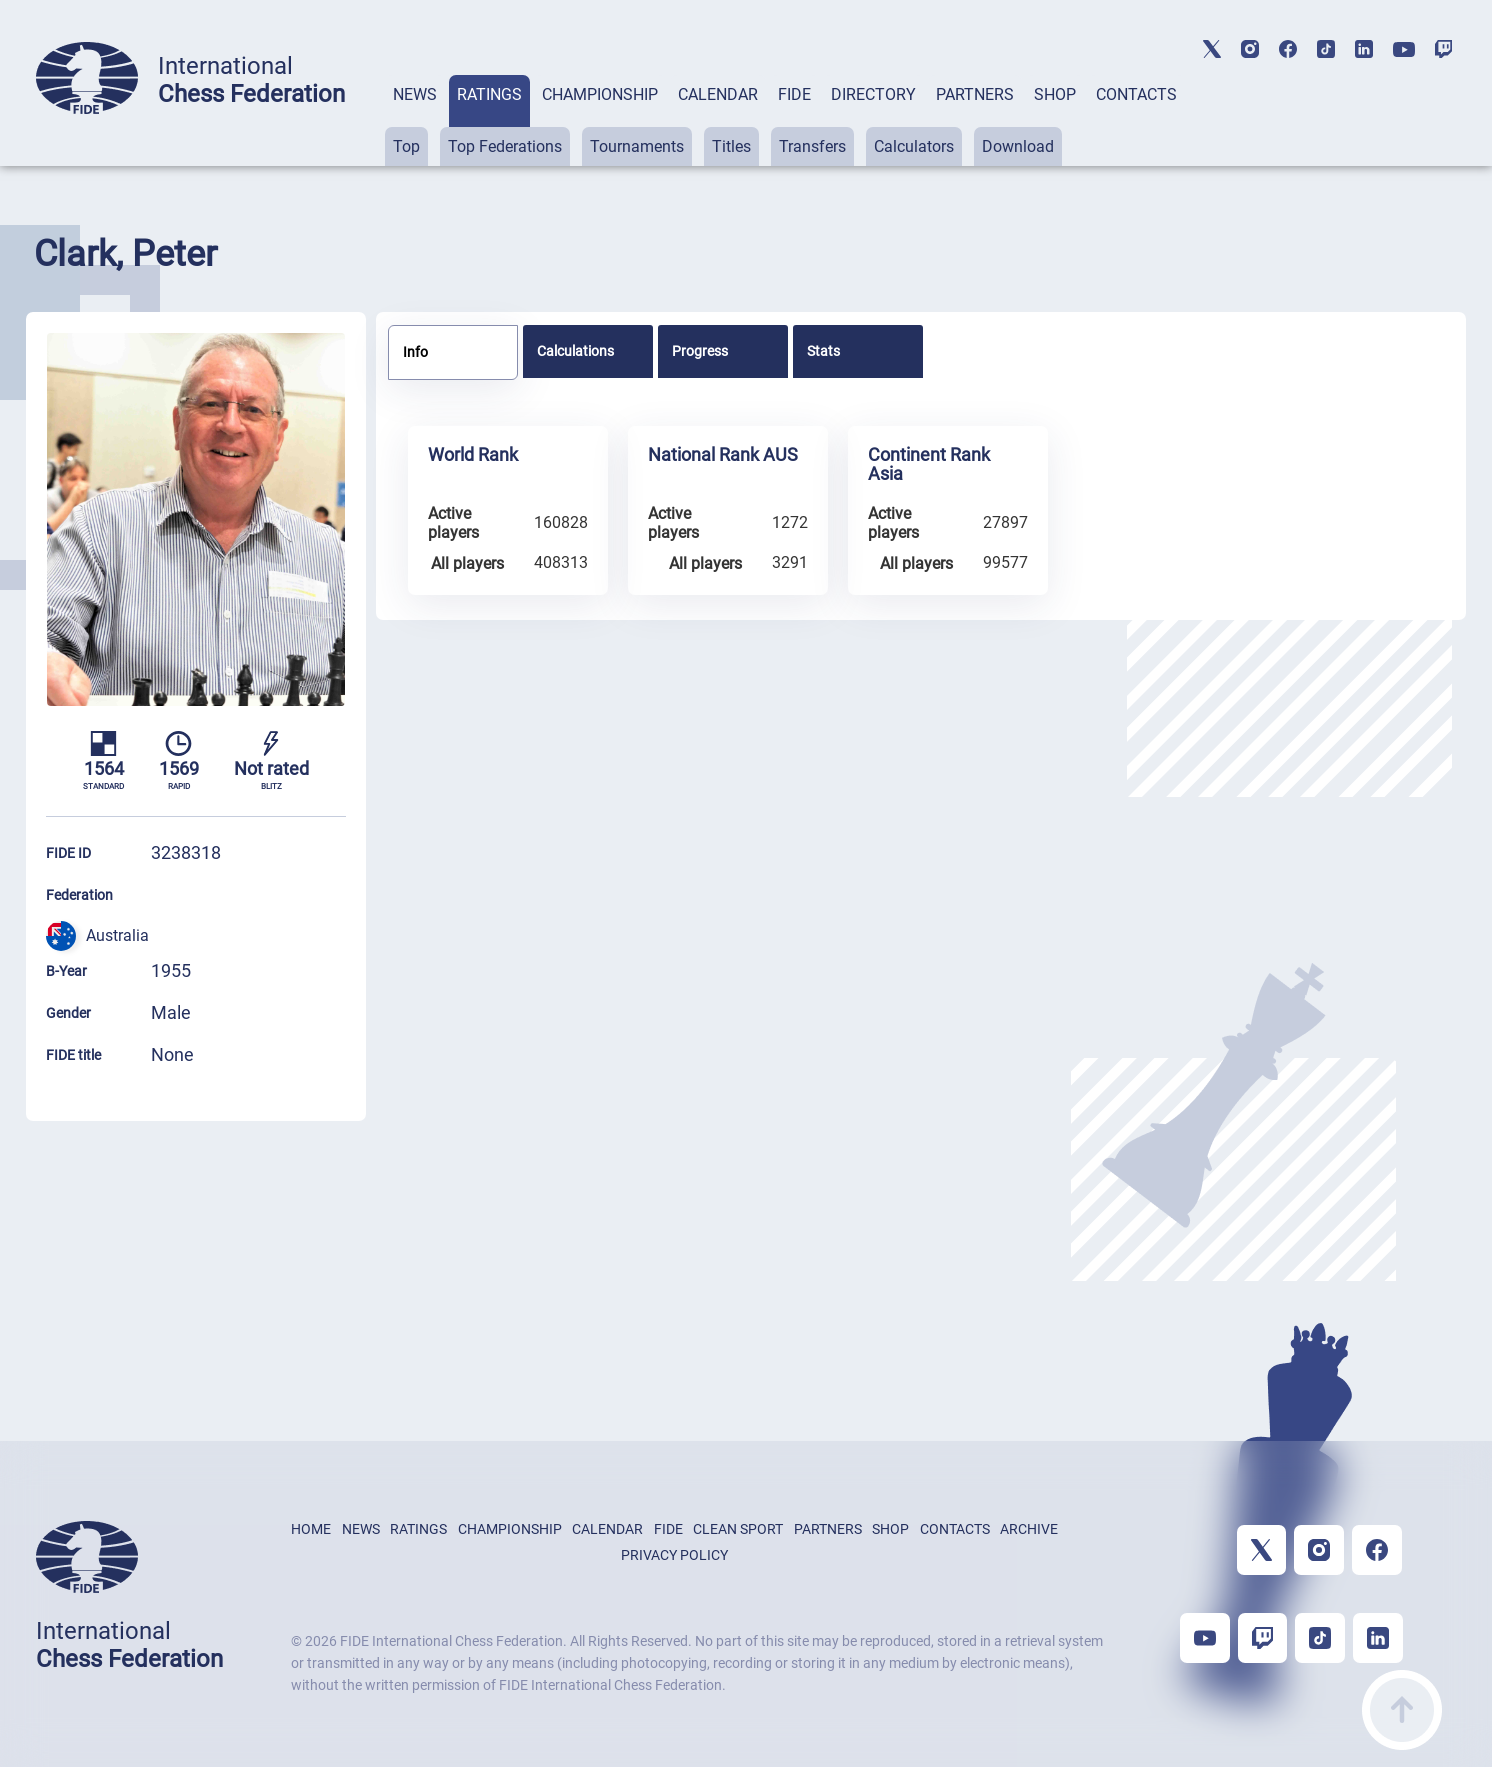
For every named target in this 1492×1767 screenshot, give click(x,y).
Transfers (812, 146)
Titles (731, 146)
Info (415, 352)
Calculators (914, 146)
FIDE (794, 94)
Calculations (575, 351)
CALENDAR (718, 94)
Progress (700, 351)
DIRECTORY (873, 94)
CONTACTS (1136, 94)
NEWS (415, 94)
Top (406, 146)
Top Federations (505, 146)
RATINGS (489, 94)
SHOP (1055, 94)
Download (1018, 146)
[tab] (415, 120)
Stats (823, 351)
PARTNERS (975, 94)
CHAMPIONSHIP (600, 94)
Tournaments (637, 146)
